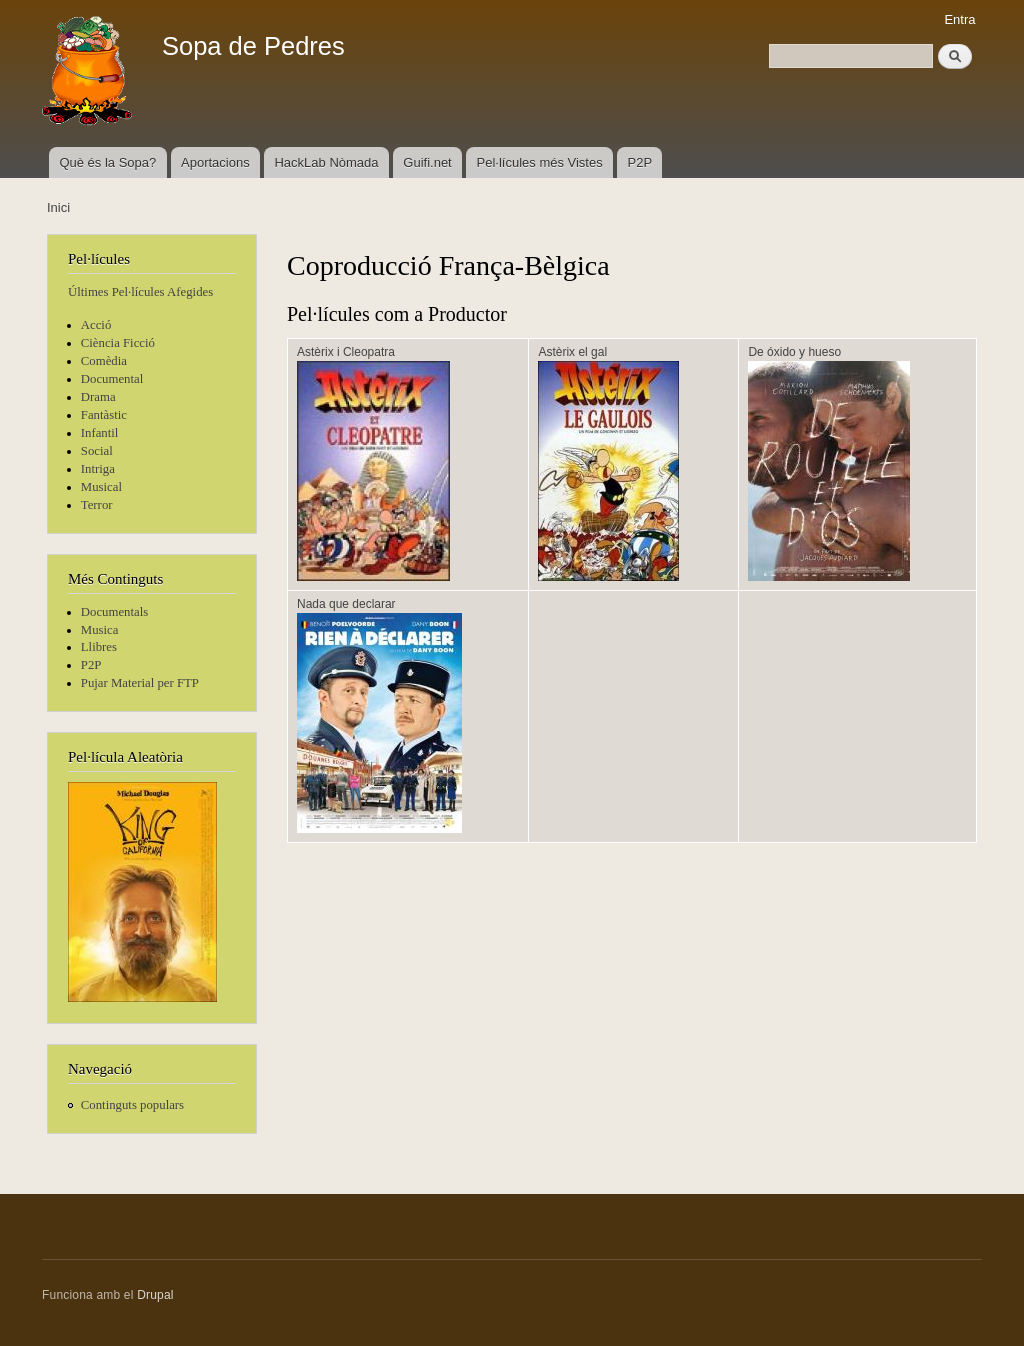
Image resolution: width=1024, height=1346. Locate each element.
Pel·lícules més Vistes (540, 162)
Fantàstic (104, 415)
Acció (96, 325)
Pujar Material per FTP (140, 683)
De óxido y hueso (794, 352)
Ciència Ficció (118, 343)
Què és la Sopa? (107, 162)
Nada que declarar (346, 604)
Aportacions (215, 162)
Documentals (114, 612)
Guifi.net (427, 162)
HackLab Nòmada (326, 162)
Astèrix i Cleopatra (346, 352)
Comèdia (104, 361)
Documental (112, 379)
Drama (98, 397)
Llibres (99, 647)
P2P (640, 162)
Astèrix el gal (572, 352)
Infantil (100, 433)
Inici (58, 207)
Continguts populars (132, 1105)
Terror (97, 505)
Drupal (155, 1295)
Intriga (98, 469)
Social (97, 451)
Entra (959, 19)
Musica (100, 630)
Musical (101, 487)
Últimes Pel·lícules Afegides (140, 292)
